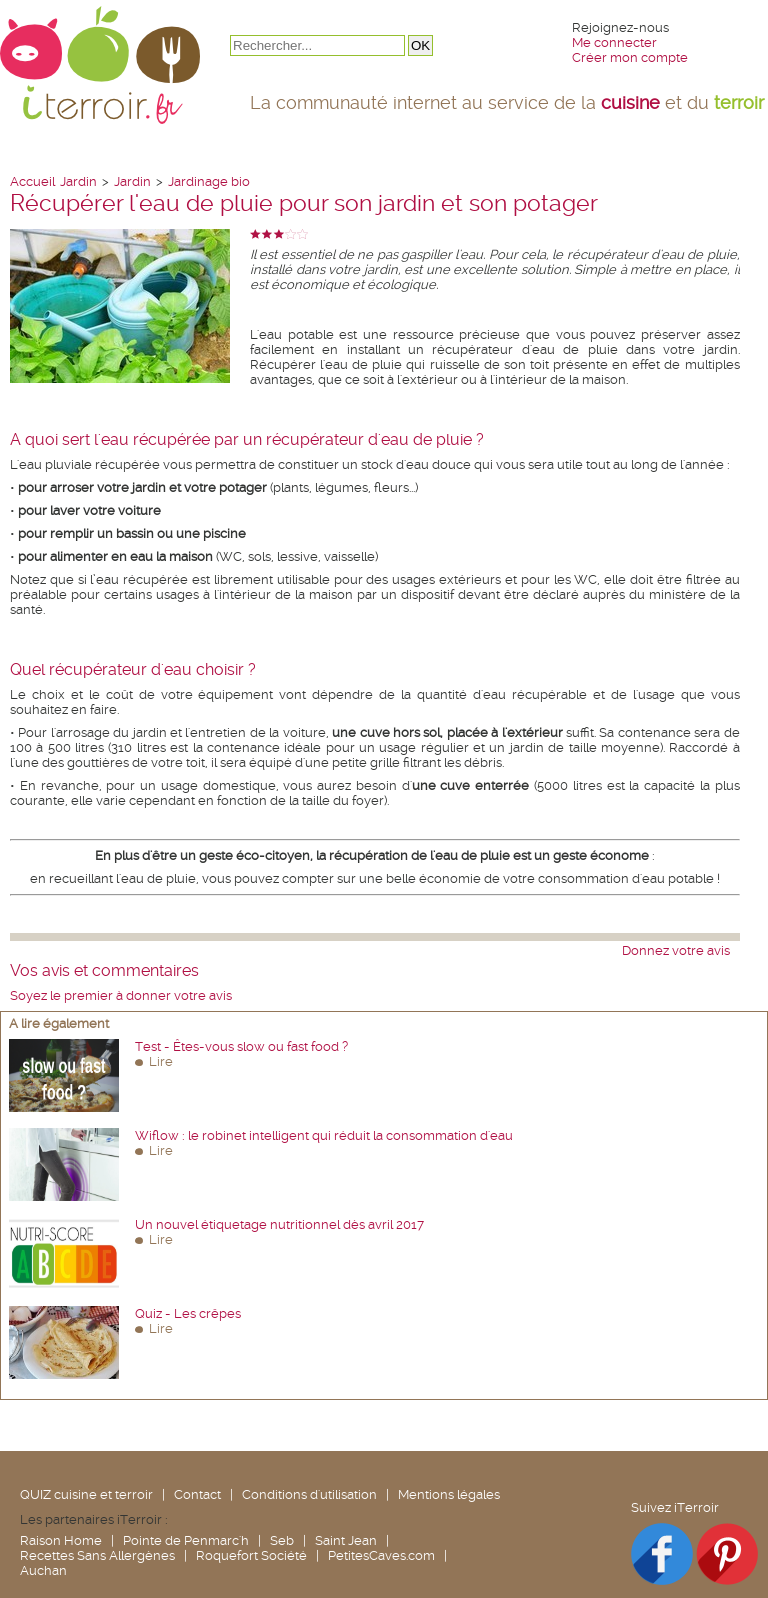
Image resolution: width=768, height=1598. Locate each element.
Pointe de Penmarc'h (186, 1540)
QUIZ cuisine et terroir (86, 1494)
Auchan (43, 1570)
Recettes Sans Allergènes (97, 1555)
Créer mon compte (630, 57)
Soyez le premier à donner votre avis (121, 995)
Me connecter (614, 42)
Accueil (32, 181)
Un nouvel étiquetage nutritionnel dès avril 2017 (279, 1224)
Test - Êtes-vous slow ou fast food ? (241, 1046)
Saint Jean (346, 1540)
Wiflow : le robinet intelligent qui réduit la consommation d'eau (324, 1135)
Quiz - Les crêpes (188, 1313)
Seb (282, 1540)
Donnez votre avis (676, 950)
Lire (161, 1061)
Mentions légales (449, 1494)
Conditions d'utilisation (309, 1494)
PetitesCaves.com (381, 1555)
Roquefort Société (251, 1555)
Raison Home (61, 1540)
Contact (197, 1494)
